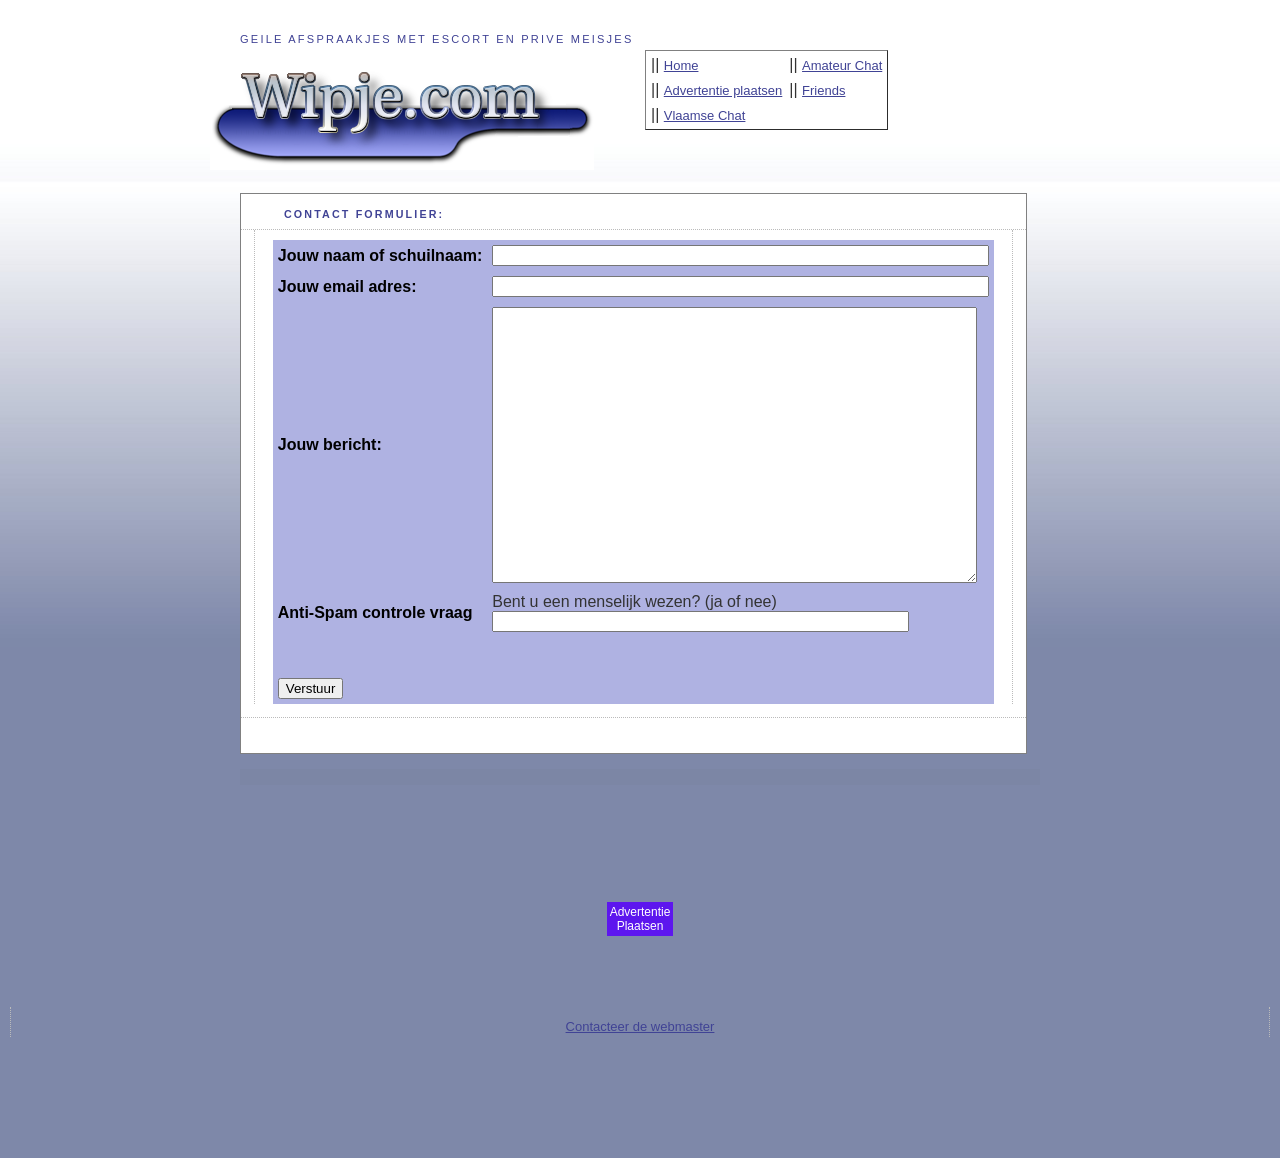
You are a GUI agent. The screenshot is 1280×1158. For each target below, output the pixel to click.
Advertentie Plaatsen (640, 988)
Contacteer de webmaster (640, 1095)
